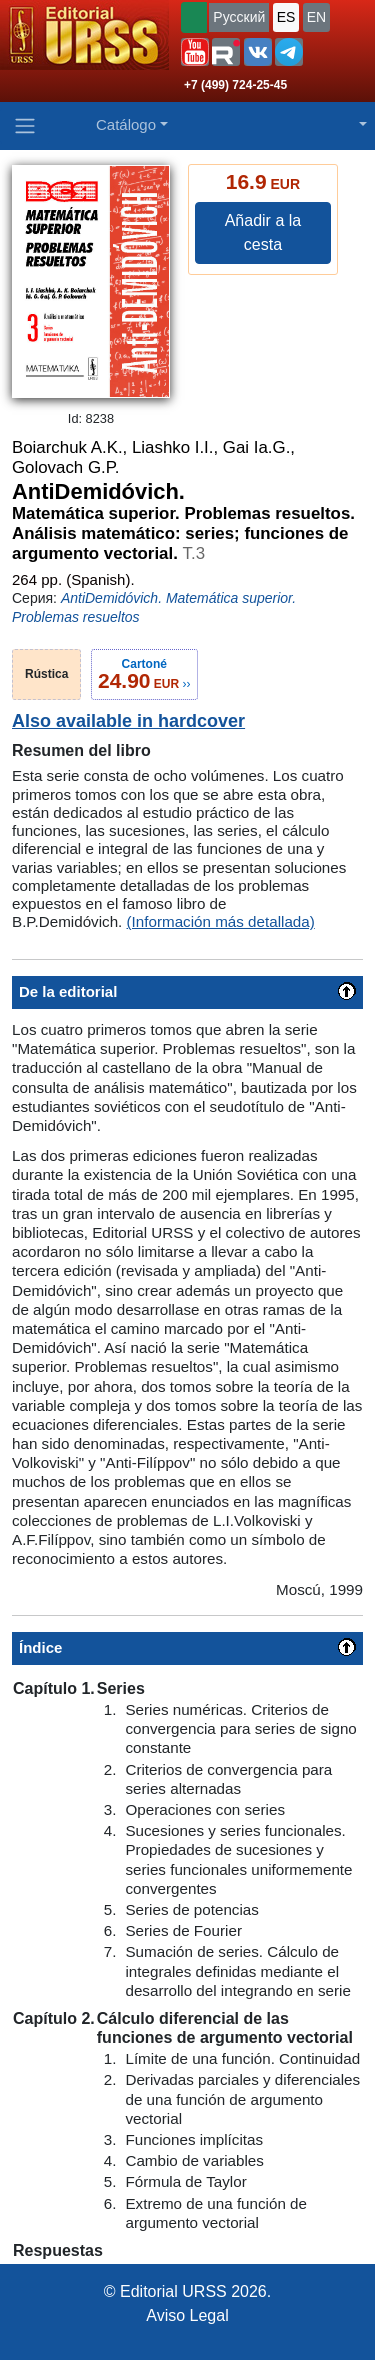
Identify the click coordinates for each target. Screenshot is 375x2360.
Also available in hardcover (128, 721)
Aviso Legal (187, 2315)
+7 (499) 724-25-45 (235, 85)
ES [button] (286, 17)
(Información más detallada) (221, 921)
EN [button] (316, 17)
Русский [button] (239, 17)
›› (144, 674)
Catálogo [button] (126, 124)
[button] (195, 52)
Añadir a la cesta (263, 232)
